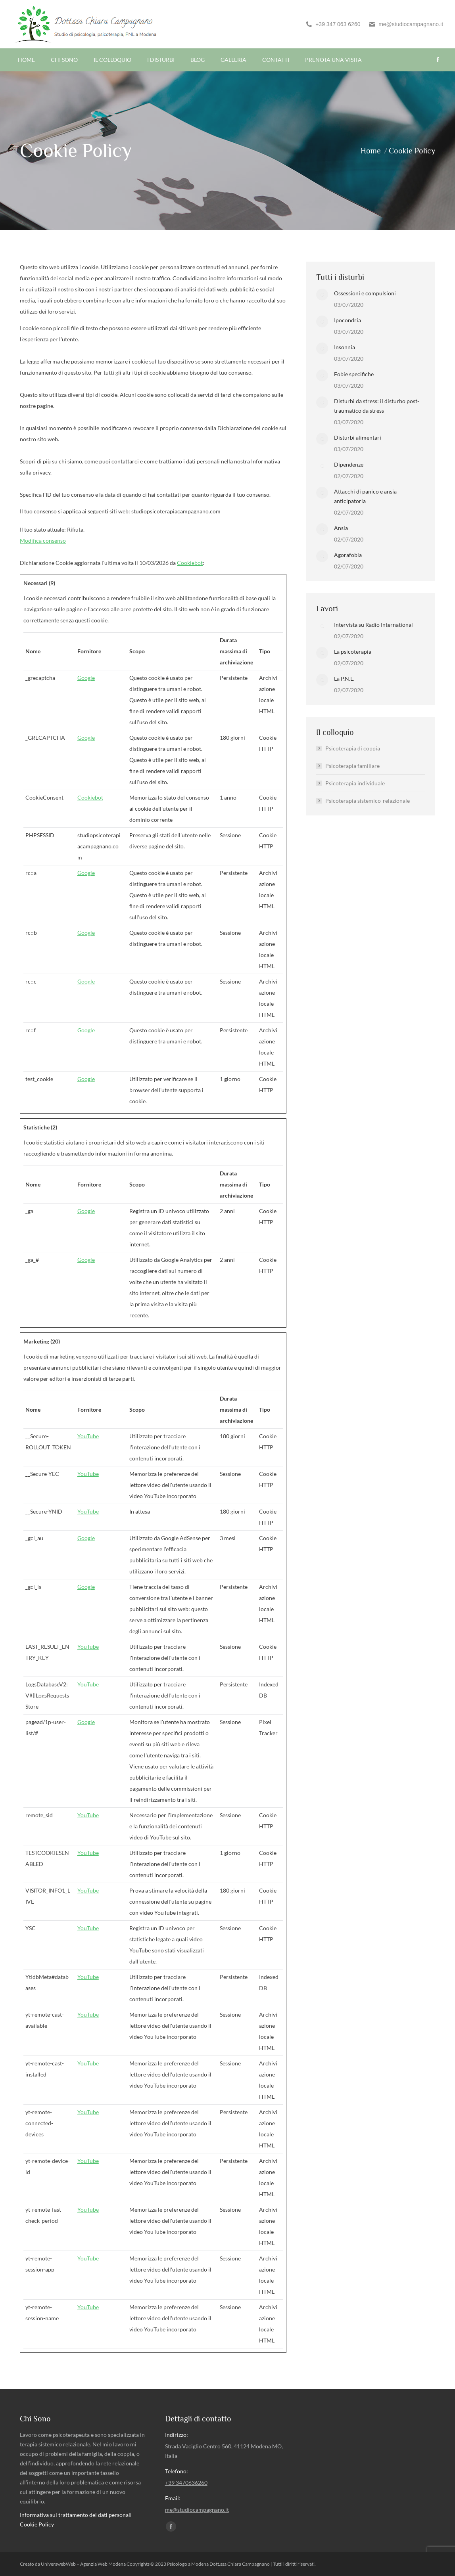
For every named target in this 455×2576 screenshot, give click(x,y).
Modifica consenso (43, 540)
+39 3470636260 (186, 2482)
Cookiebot (190, 562)
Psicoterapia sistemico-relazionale (367, 800)
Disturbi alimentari (357, 437)
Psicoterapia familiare (352, 765)
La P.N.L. (344, 678)
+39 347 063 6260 (332, 24)
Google (86, 677)
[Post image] (322, 294)
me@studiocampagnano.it (405, 24)
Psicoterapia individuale (355, 783)
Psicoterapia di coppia (352, 748)
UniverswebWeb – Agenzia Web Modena (84, 2564)
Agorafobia (348, 554)
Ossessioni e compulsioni (365, 293)
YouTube (88, 1436)
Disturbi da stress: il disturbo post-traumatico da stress (376, 406)
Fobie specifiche (354, 374)
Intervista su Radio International (373, 624)
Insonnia (344, 347)
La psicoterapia (352, 651)
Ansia (341, 527)
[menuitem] (26, 59)
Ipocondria (347, 320)
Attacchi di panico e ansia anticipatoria (365, 496)
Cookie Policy (37, 2524)
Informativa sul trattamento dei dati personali (76, 2514)
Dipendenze (348, 464)
